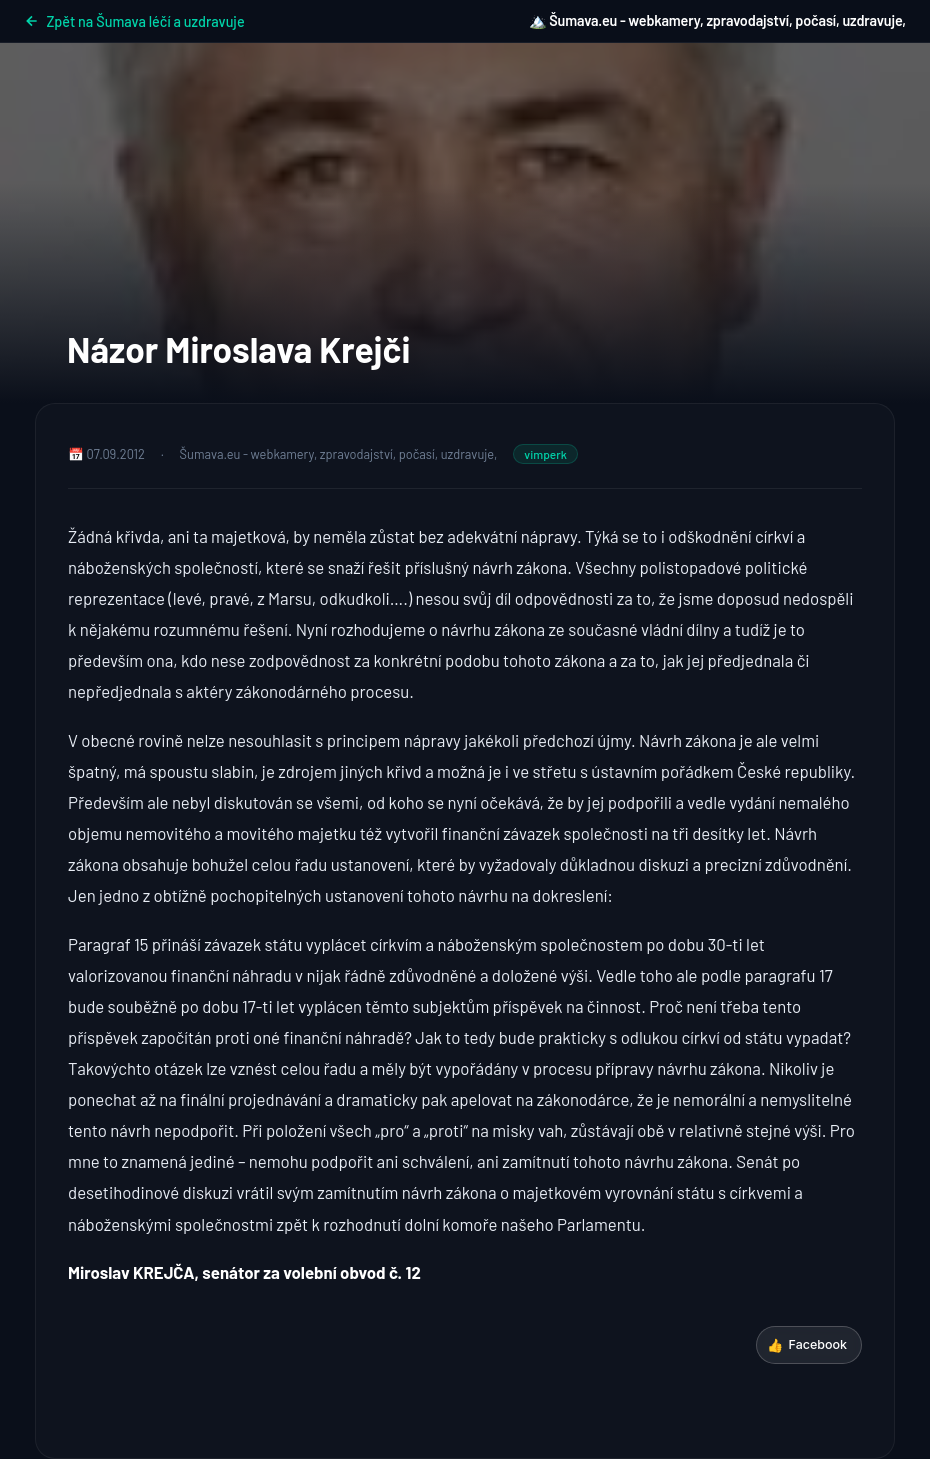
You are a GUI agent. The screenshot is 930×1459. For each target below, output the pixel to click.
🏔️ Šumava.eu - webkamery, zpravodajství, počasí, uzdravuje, (717, 20)
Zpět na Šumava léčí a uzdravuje (134, 21)
